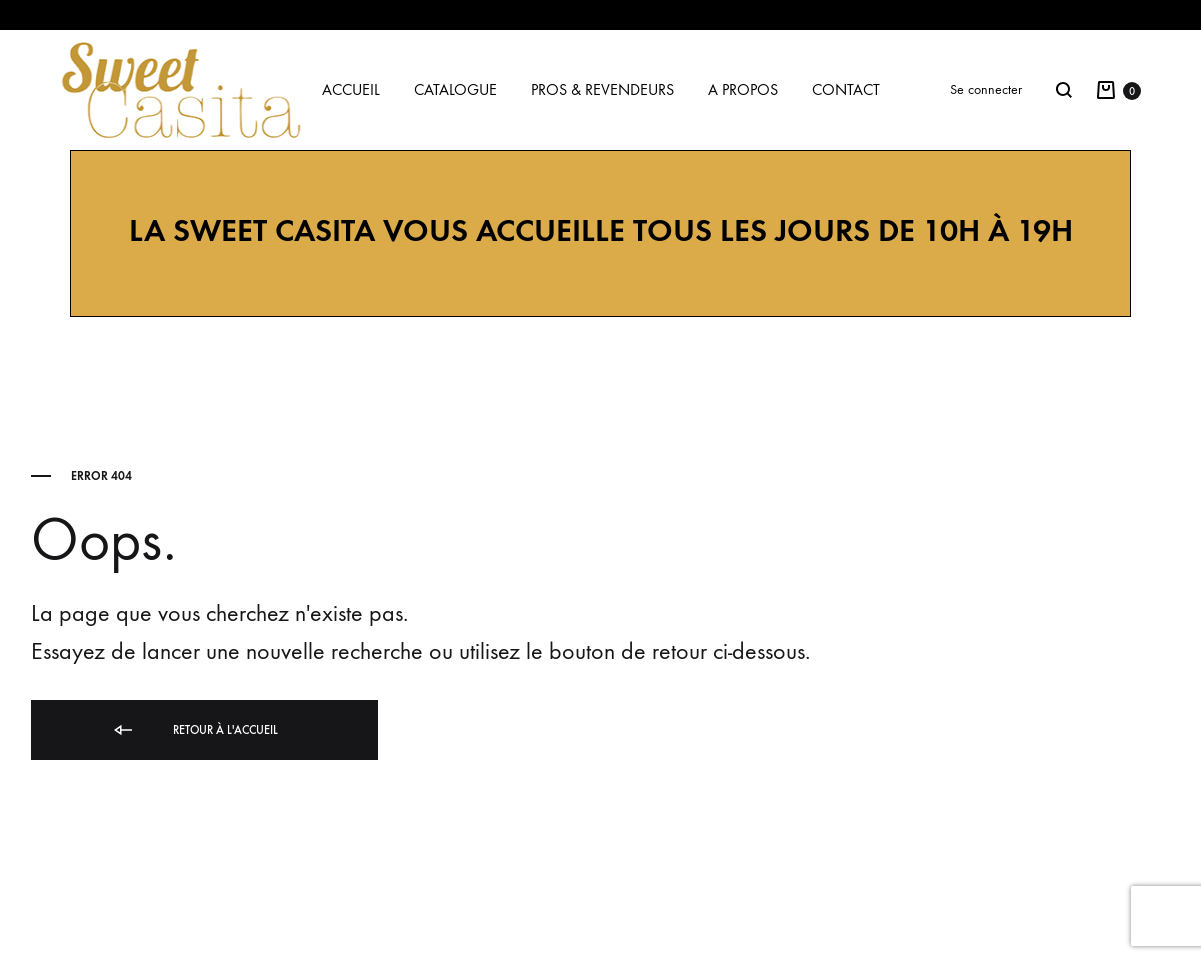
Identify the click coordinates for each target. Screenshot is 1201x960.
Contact (846, 89)
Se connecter (986, 89)
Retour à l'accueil (194, 730)
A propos (743, 89)
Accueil (351, 89)
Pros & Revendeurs (602, 89)
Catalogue (455, 89)
